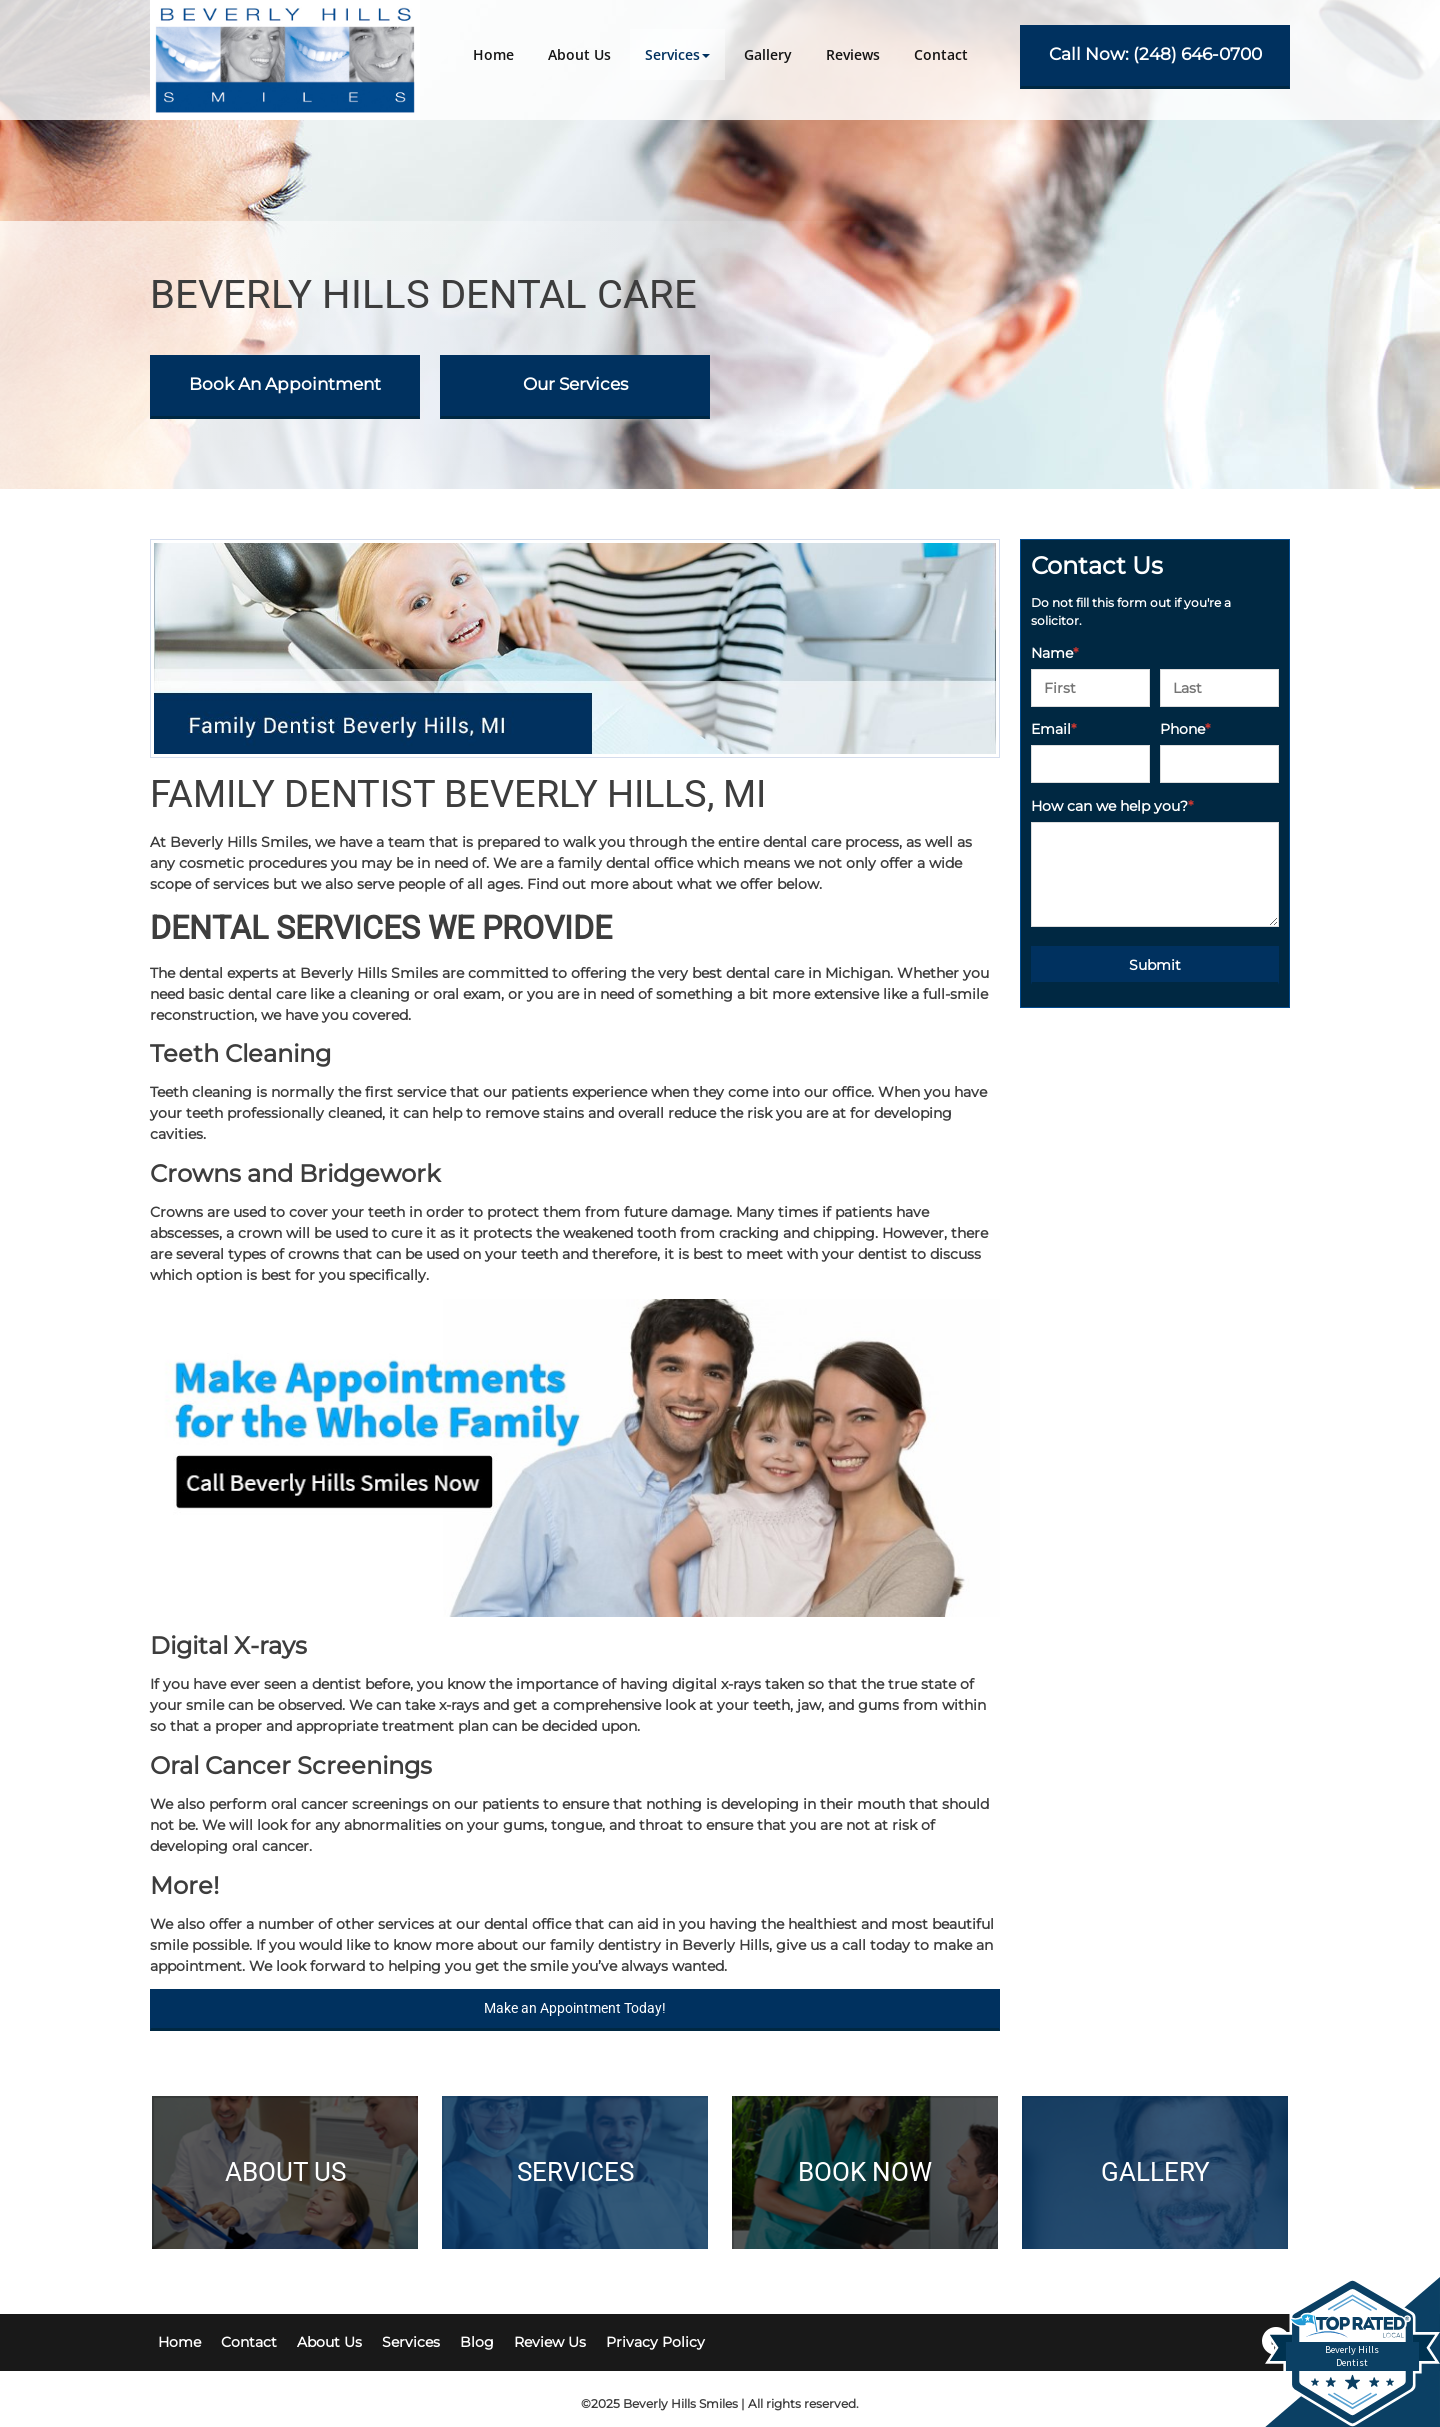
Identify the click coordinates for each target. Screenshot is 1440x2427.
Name (1054, 653)
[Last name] (1219, 688)
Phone (1185, 729)
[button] (677, 54)
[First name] (1090, 688)
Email (1053, 729)
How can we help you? (1112, 806)
